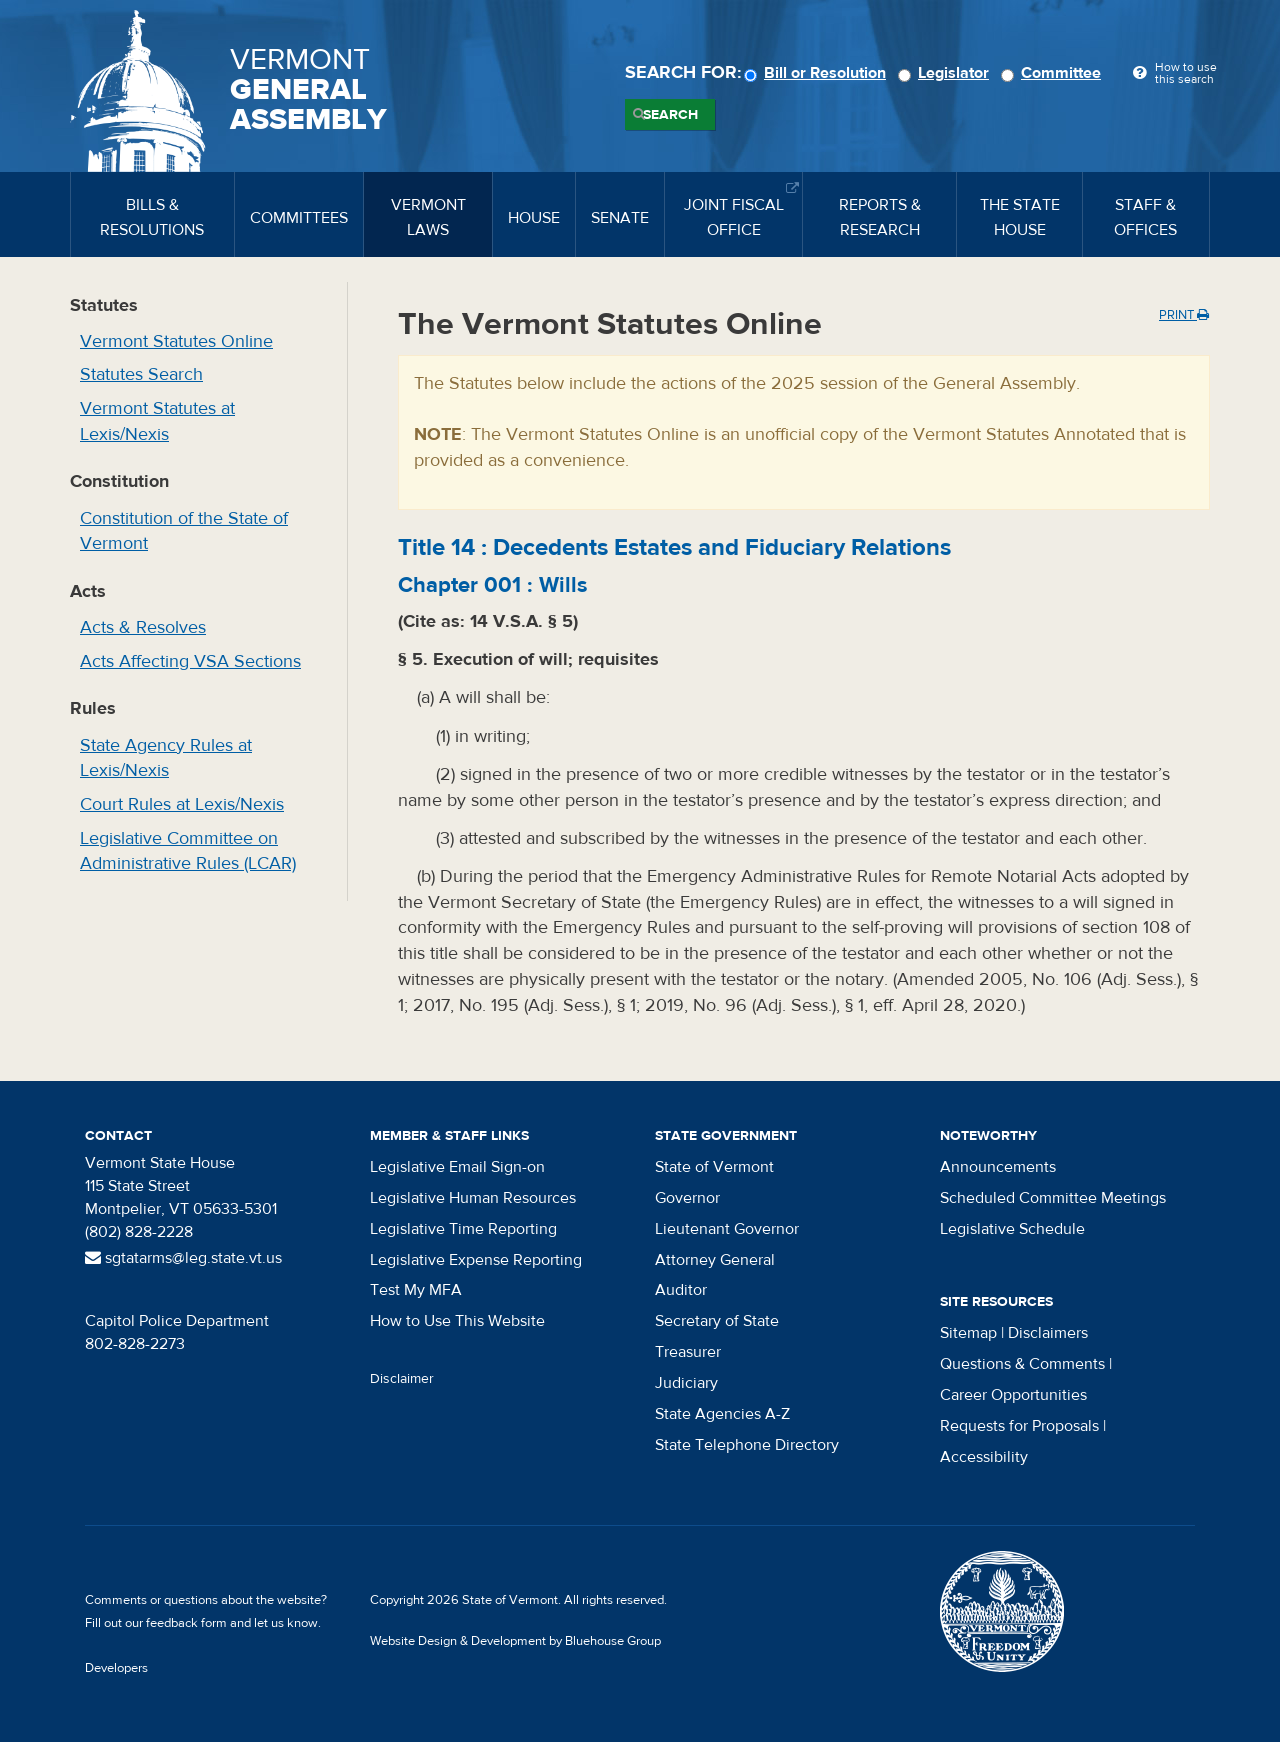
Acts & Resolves (143, 627)
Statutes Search (141, 374)
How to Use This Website (457, 1321)
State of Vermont (714, 1167)
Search (670, 115)
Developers (116, 1668)
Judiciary (686, 1383)
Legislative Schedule (1012, 1229)
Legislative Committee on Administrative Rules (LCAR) (188, 851)
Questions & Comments (1022, 1364)
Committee (1054, 73)
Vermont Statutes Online (176, 341)
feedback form (186, 1623)
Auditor (681, 1290)
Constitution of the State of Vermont (184, 531)
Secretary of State (717, 1321)
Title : (674, 547)
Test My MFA (416, 1290)
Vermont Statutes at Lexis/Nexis (157, 421)
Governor (687, 1198)
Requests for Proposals (1019, 1426)
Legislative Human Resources (473, 1198)
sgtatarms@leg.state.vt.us (183, 1258)
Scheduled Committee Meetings (1053, 1198)
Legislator (946, 73)
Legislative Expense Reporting (476, 1260)
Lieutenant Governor (727, 1229)
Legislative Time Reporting (463, 1229)
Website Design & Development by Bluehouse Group (515, 1641)
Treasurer (688, 1352)
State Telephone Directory (747, 1445)
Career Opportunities (1013, 1395)
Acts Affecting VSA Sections (190, 661)
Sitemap (968, 1333)
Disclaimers (1048, 1333)
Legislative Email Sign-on (457, 1167)
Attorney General (715, 1260)
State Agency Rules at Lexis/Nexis (166, 758)
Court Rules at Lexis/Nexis (182, 804)
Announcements (998, 1167)
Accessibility (984, 1457)
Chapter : (493, 585)
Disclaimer (402, 1379)
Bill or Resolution (818, 73)
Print (1184, 315)
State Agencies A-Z (722, 1414)
